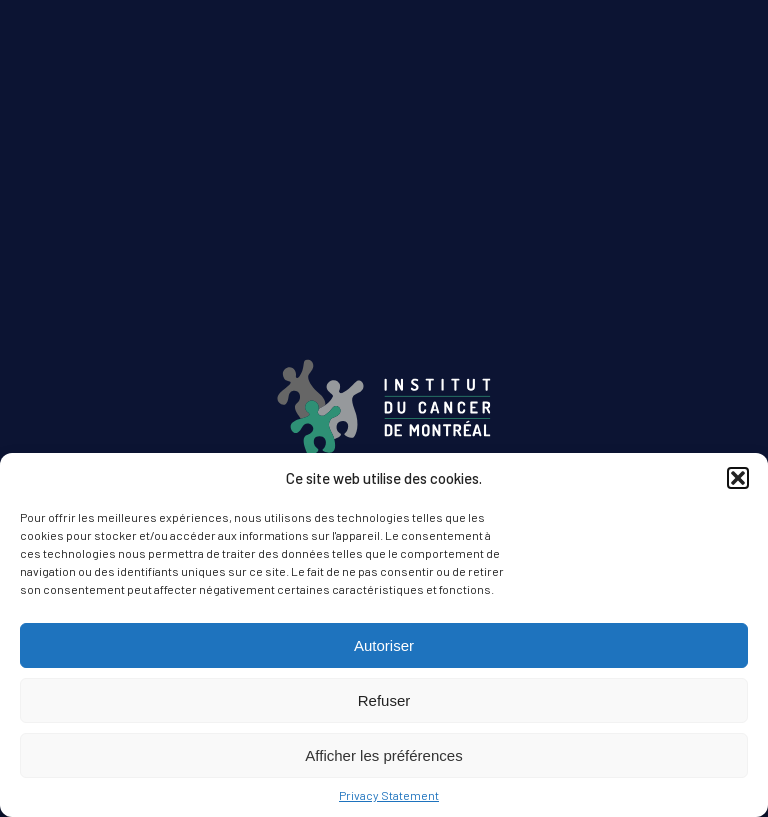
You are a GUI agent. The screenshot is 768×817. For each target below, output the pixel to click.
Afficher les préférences (383, 755)
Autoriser (384, 645)
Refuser (384, 700)
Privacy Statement (389, 795)
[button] (738, 478)
